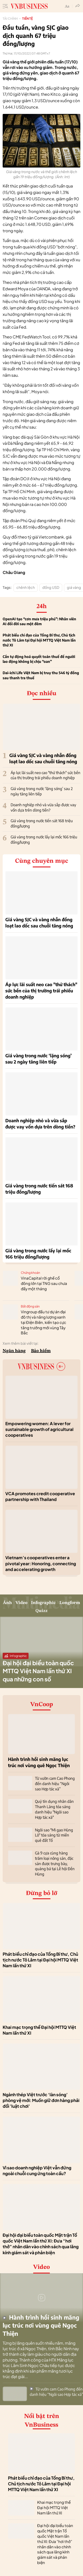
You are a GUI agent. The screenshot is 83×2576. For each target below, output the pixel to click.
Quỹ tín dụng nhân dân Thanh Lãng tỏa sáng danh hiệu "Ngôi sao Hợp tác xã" (54, 1809)
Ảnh (7, 1603)
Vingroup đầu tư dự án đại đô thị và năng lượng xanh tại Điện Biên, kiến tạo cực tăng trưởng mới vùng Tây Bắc (43, 1322)
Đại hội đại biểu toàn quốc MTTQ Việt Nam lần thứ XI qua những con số (38, 1671)
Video (21, 1603)
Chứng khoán (30, 1272)
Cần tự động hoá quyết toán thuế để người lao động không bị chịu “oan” (39, 659)
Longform (69, 1603)
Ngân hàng (14, 1351)
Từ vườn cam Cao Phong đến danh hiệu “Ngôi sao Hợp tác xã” (55, 1783)
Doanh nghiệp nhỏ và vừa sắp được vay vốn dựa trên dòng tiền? (43, 807)
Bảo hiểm (41, 1351)
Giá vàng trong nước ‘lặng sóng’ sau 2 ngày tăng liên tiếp (42, 791)
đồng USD (50, 587)
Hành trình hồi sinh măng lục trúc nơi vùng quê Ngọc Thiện (41, 2325)
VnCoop (41, 1705)
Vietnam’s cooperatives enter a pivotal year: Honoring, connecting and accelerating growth (40, 1563)
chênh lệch (25, 587)
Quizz (41, 1611)
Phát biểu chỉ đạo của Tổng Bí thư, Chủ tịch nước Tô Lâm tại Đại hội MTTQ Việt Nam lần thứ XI (39, 640)
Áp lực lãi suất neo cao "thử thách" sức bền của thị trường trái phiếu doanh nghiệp (45, 775)
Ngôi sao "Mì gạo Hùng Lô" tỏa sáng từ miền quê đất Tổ (54, 1835)
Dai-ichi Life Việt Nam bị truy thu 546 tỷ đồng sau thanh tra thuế (41, 675)
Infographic (43, 1603)
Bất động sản (30, 1306)
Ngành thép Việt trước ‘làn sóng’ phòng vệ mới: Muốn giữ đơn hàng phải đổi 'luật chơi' (41, 2100)
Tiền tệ (27, 18)
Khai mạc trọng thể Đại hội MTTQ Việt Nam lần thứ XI (54, 2507)
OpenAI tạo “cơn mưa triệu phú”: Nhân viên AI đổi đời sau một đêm (39, 621)
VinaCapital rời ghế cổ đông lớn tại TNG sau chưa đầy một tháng (44, 1283)
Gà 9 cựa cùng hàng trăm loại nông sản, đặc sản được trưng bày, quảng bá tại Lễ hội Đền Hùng (55, 1863)
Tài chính (10, 18)
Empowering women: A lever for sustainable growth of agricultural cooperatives (39, 1429)
